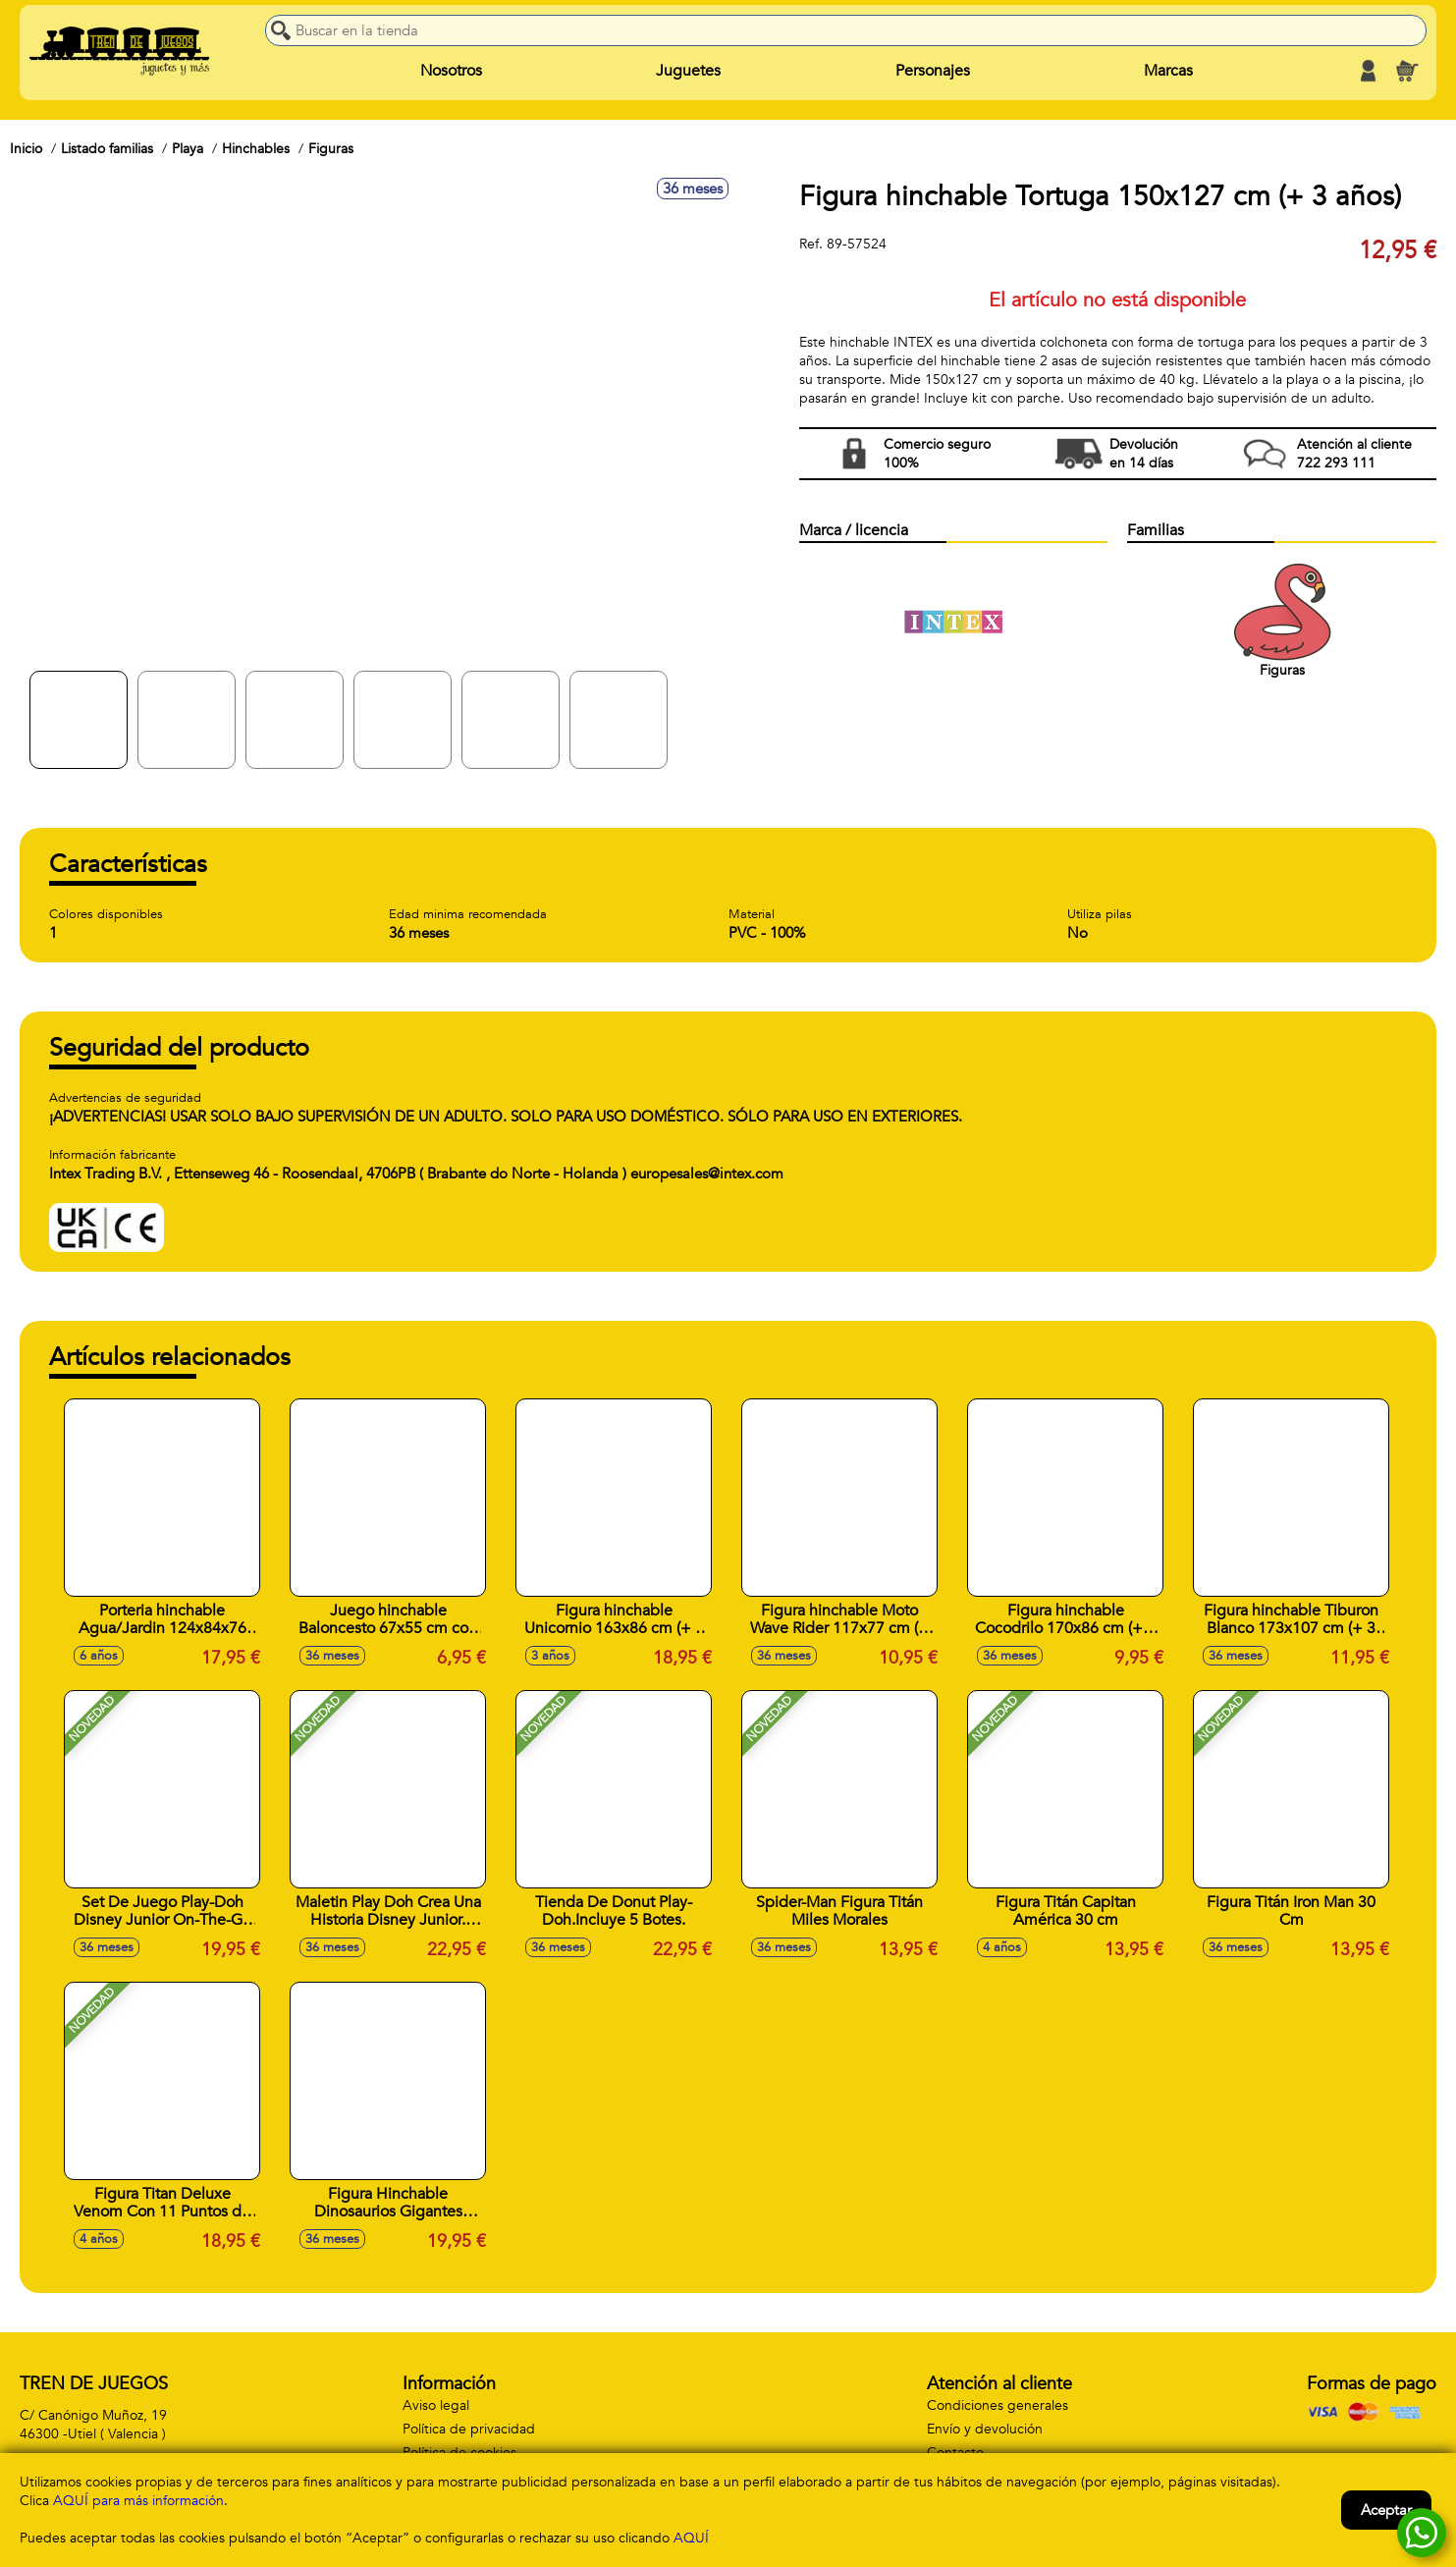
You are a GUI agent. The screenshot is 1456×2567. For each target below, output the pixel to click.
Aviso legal (436, 2405)
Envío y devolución (985, 2429)
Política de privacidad (469, 2429)
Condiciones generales (997, 2405)
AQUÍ (691, 2538)
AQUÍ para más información (138, 2500)
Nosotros (451, 71)
